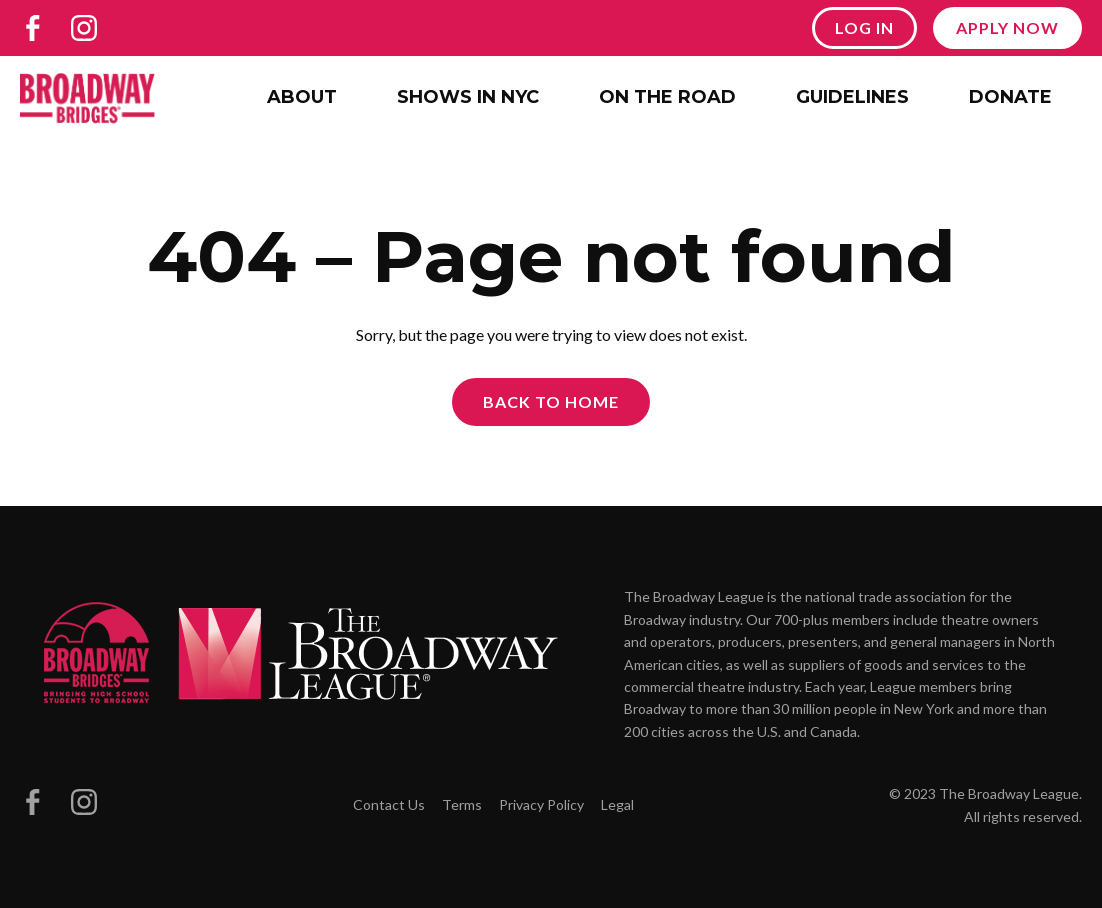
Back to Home (551, 401)
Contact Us (389, 804)
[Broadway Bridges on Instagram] (84, 28)
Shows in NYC (468, 97)
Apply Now (1007, 27)
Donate (1010, 97)
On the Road (667, 97)
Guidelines (852, 97)
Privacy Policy (541, 804)
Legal (617, 804)
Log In (864, 27)
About (302, 97)
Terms (462, 804)
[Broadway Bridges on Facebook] (33, 28)
